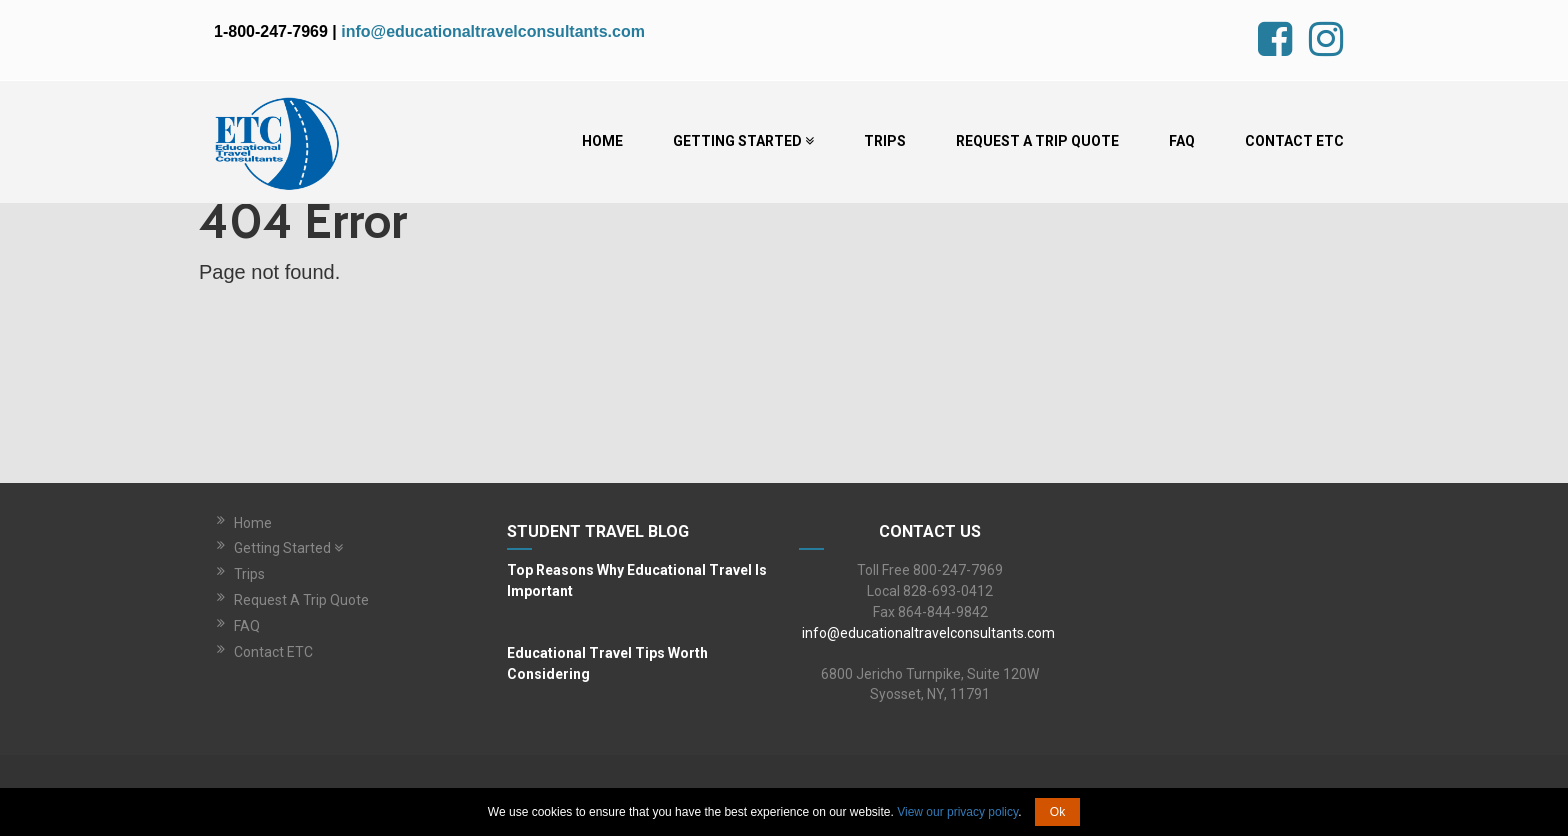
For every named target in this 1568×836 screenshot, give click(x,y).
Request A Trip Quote (1037, 141)
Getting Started (743, 141)
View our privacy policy (957, 812)
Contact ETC (1294, 141)
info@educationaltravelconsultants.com (493, 31)
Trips (885, 141)
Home (602, 141)
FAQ (1182, 141)
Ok (1057, 812)
